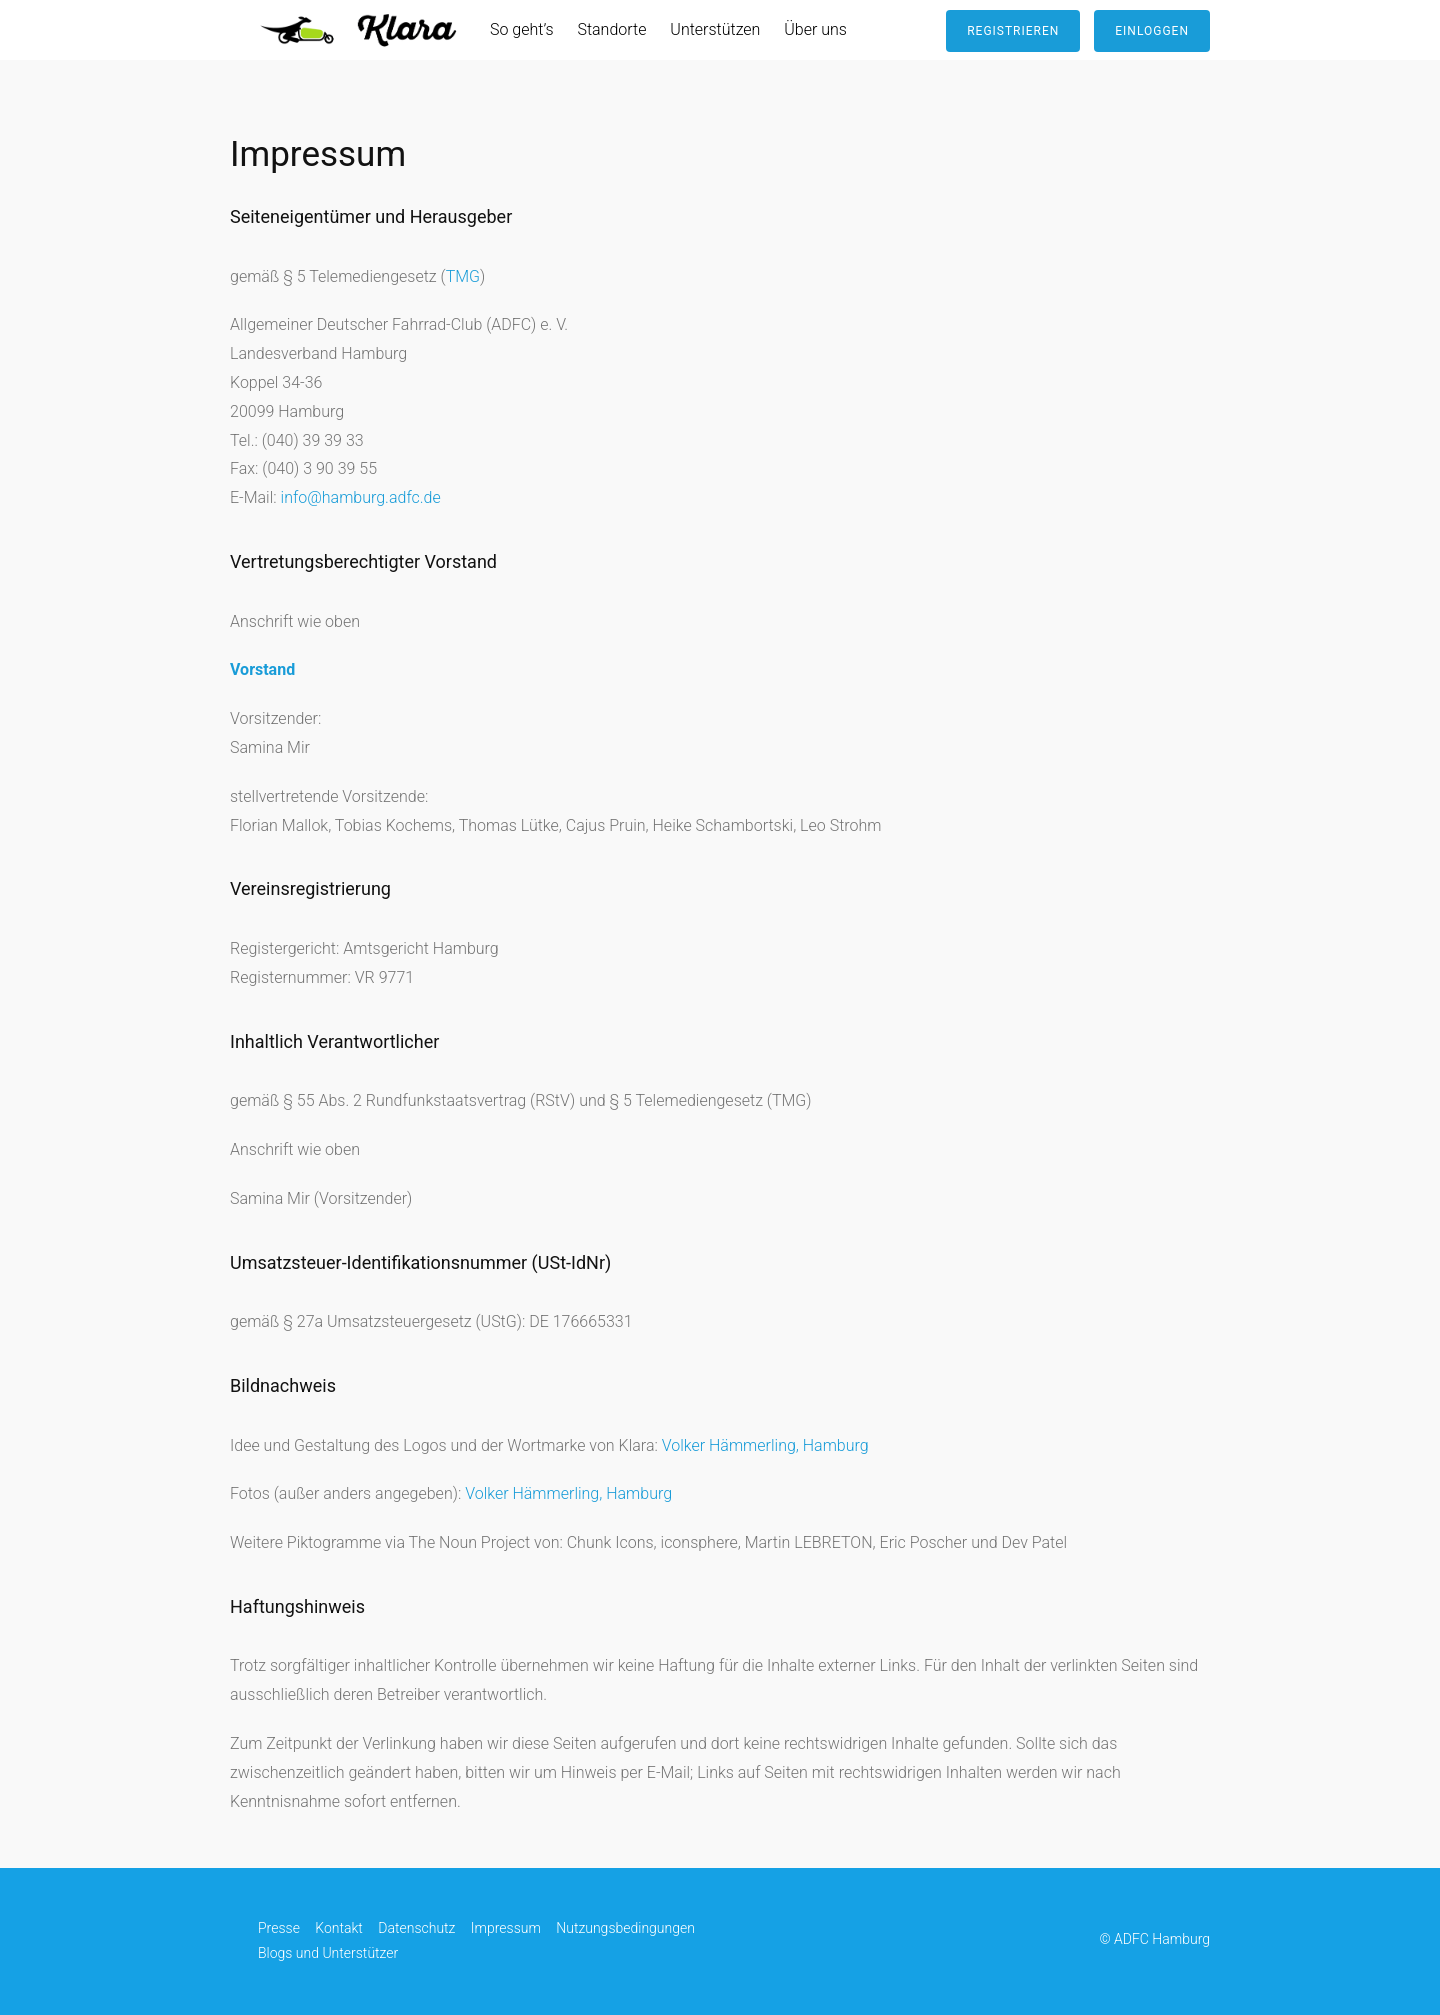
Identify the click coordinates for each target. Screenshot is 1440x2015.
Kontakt (339, 1928)
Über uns (815, 29)
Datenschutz (416, 1928)
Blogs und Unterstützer (328, 1953)
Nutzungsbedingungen (625, 1928)
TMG (463, 276)
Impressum (506, 1928)
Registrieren (1013, 31)
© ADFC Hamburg (1154, 1940)
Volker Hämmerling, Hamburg (765, 1445)
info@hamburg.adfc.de (361, 497)
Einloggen (1152, 31)
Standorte (611, 29)
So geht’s (522, 29)
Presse (279, 1928)
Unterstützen (715, 29)
